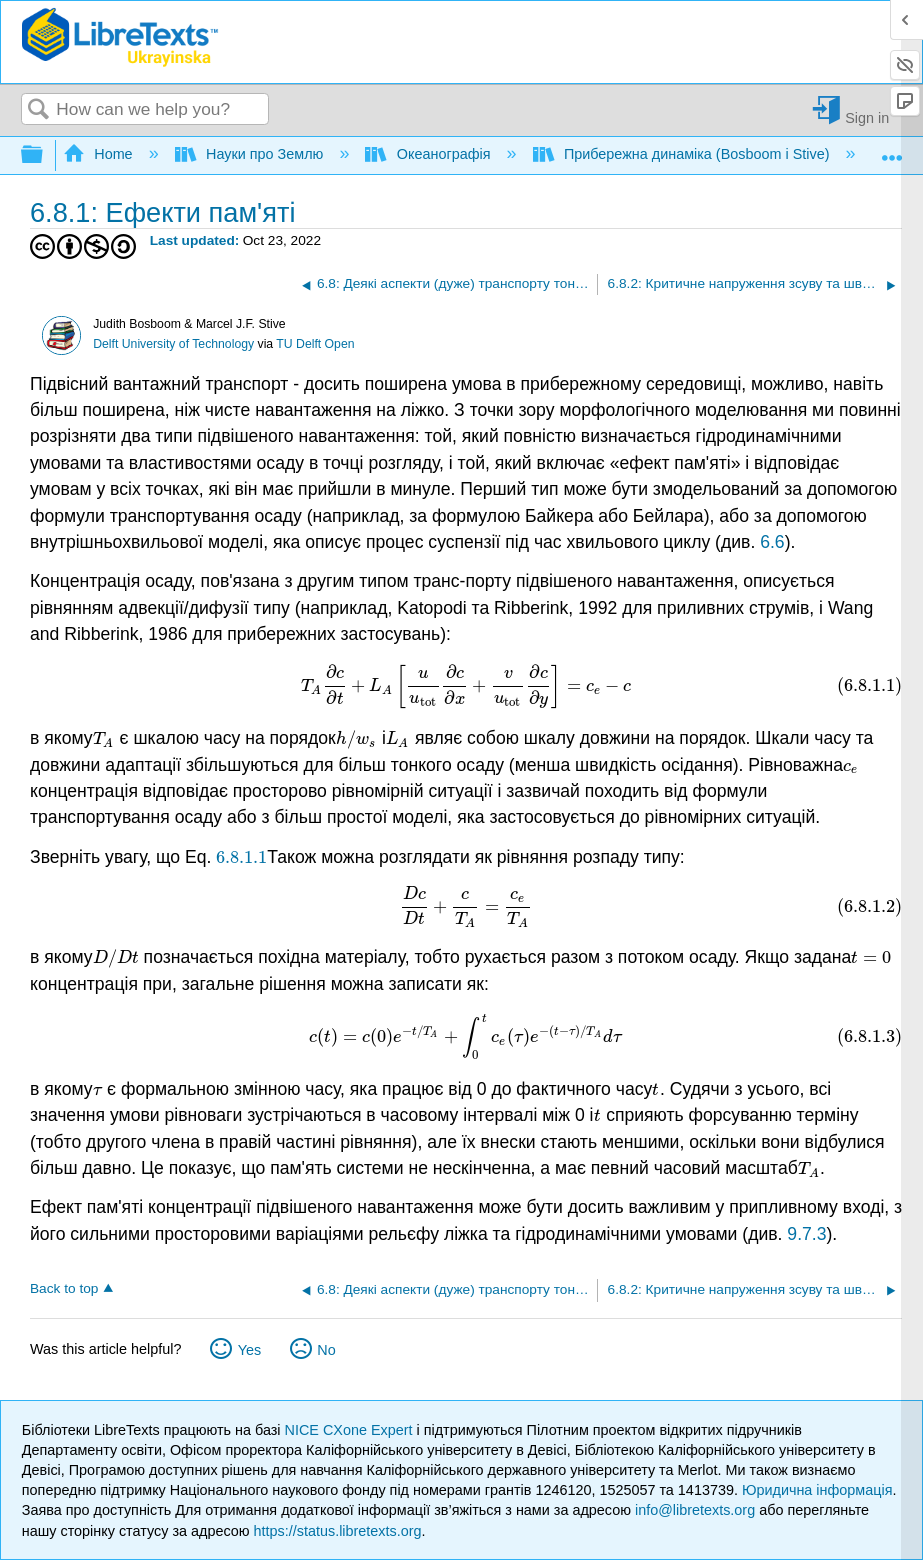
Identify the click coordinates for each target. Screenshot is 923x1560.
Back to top (64, 1288)
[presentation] (466, 686)
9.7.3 (806, 1234)
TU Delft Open (315, 344)
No (326, 1350)
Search (39, 110)
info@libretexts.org (695, 1510)
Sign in (867, 117)
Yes (249, 1350)
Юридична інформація (817, 1490)
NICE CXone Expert (351, 1430)
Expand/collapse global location (892, 149)
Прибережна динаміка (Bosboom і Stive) (683, 154)
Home (100, 154)
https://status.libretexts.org (338, 1531)
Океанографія (429, 154)
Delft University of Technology (173, 344)
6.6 (772, 542)
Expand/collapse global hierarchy (45, 155)
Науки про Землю (251, 154)
